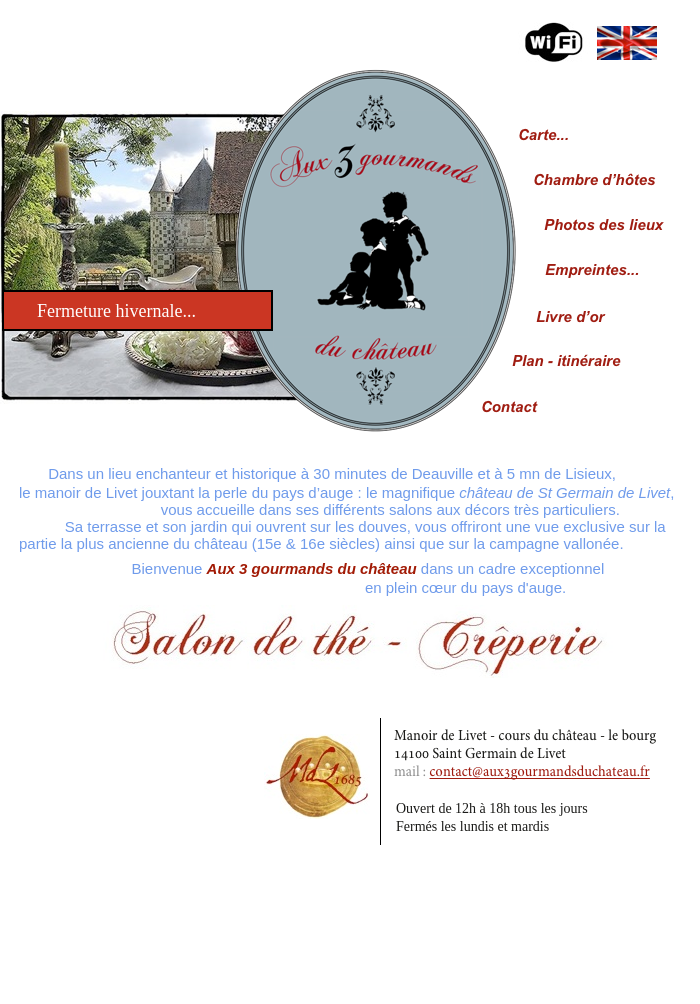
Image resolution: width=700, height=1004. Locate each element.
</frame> (76, 58)
